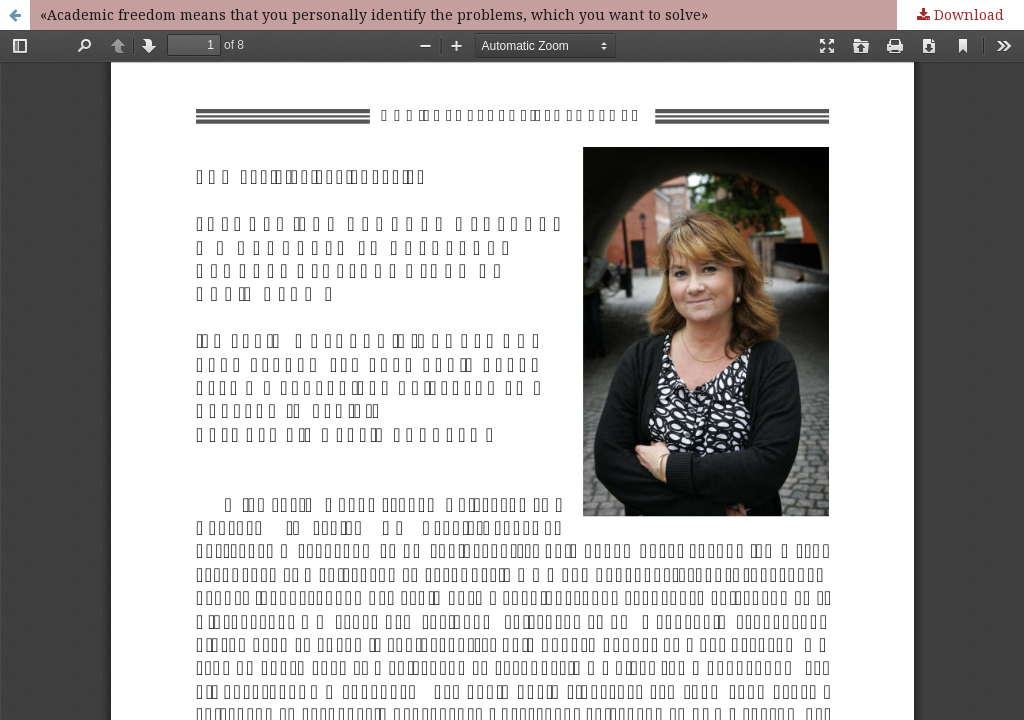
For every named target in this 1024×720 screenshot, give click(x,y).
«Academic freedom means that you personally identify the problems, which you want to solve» (374, 14)
